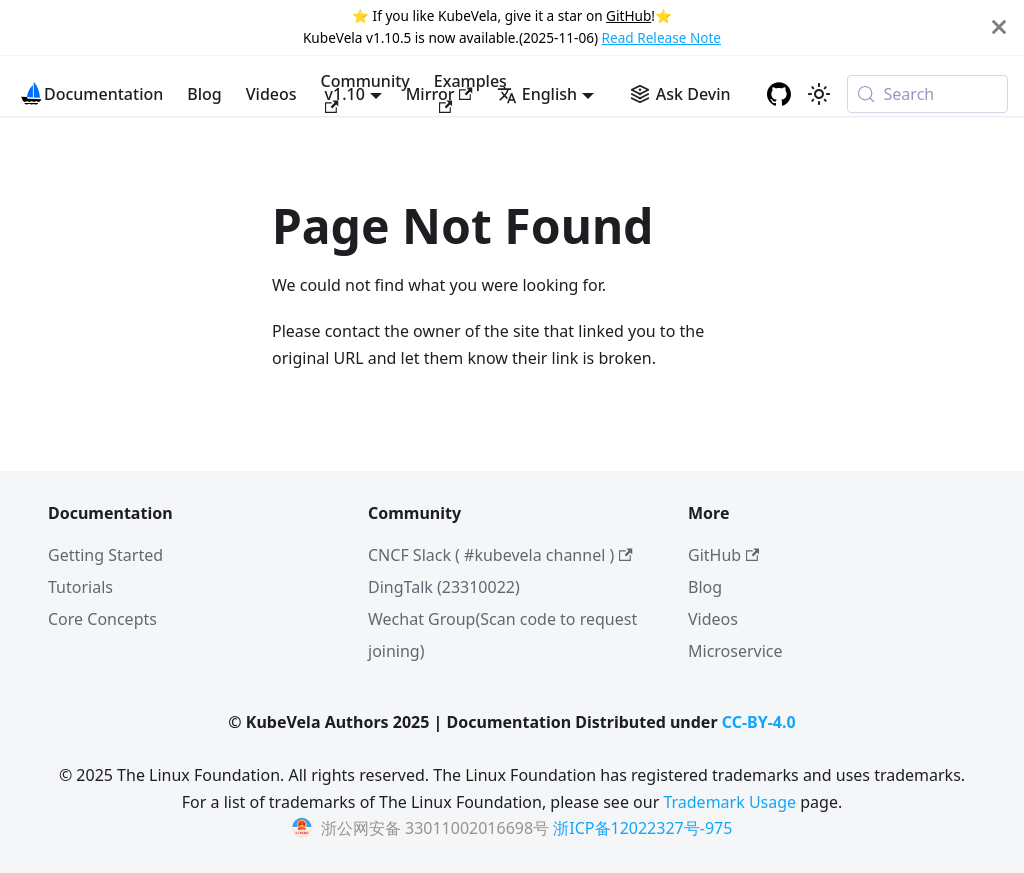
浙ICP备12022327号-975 (642, 828)
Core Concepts (102, 619)
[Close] (999, 27)
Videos (271, 94)
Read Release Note (661, 37)
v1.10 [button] (345, 94)
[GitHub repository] (779, 94)
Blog (204, 94)
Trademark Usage (729, 802)
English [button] (537, 94)
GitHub (628, 15)
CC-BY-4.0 (759, 722)
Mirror (439, 94)
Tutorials (80, 587)
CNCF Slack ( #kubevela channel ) (500, 555)
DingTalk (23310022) (444, 587)
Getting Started (105, 555)
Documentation (103, 94)
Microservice (735, 651)
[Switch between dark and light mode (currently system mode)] (819, 94)
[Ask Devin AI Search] (680, 94)
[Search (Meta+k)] (927, 94)
